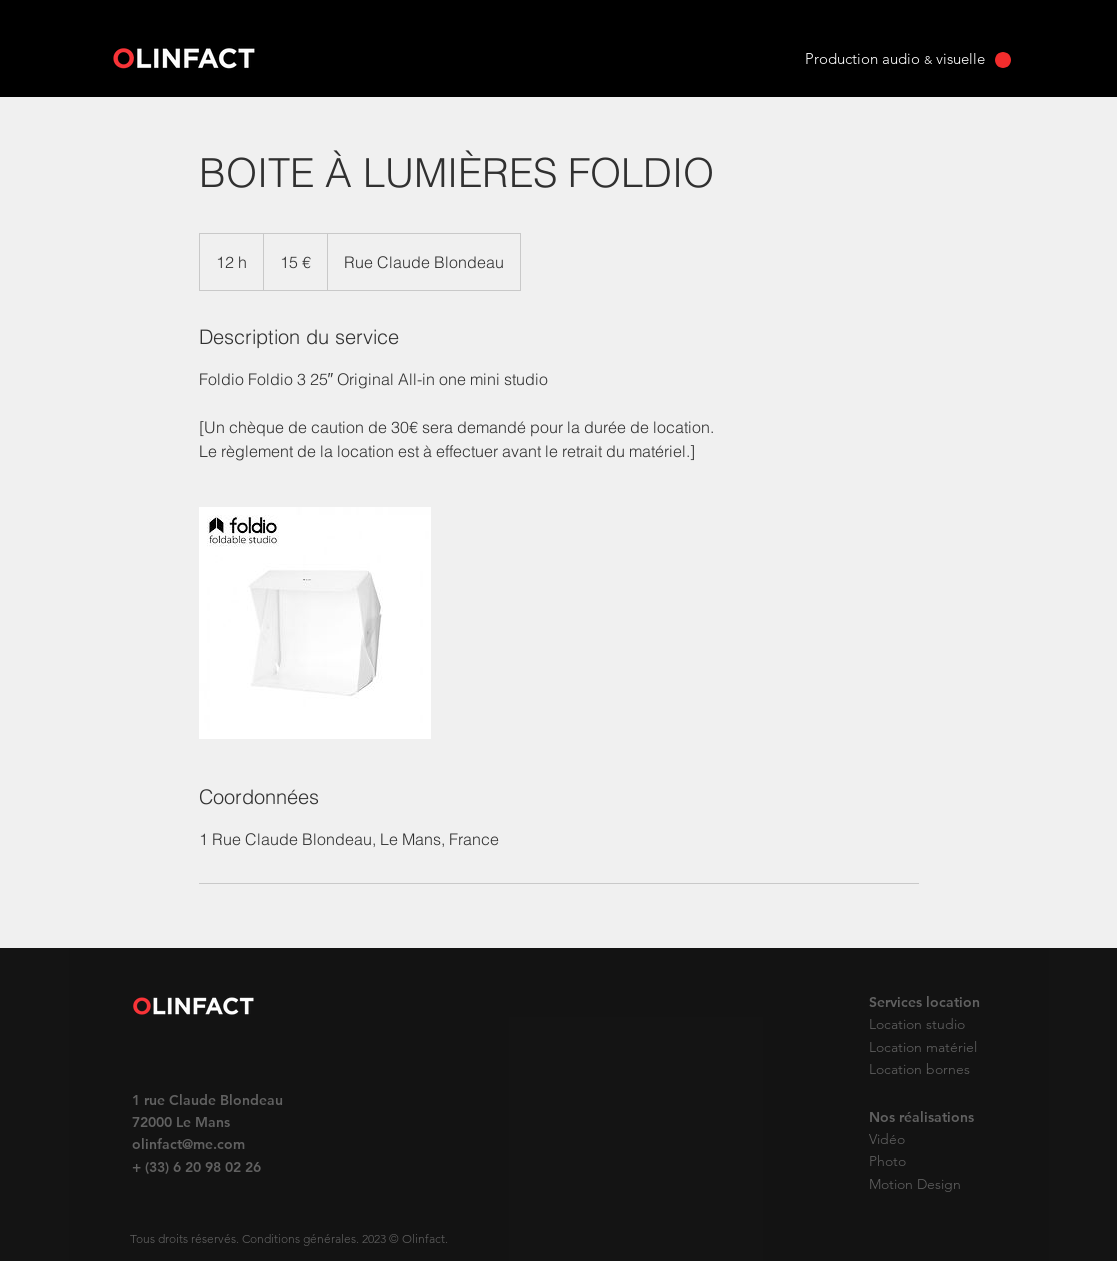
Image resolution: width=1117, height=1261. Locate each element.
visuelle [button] (958, 58)
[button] (1003, 60)
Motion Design (915, 1184)
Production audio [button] (864, 58)
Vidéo (887, 1139)
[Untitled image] (315, 623)
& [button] (928, 59)
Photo (889, 1161)
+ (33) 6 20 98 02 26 (196, 1167)
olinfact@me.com (188, 1144)
